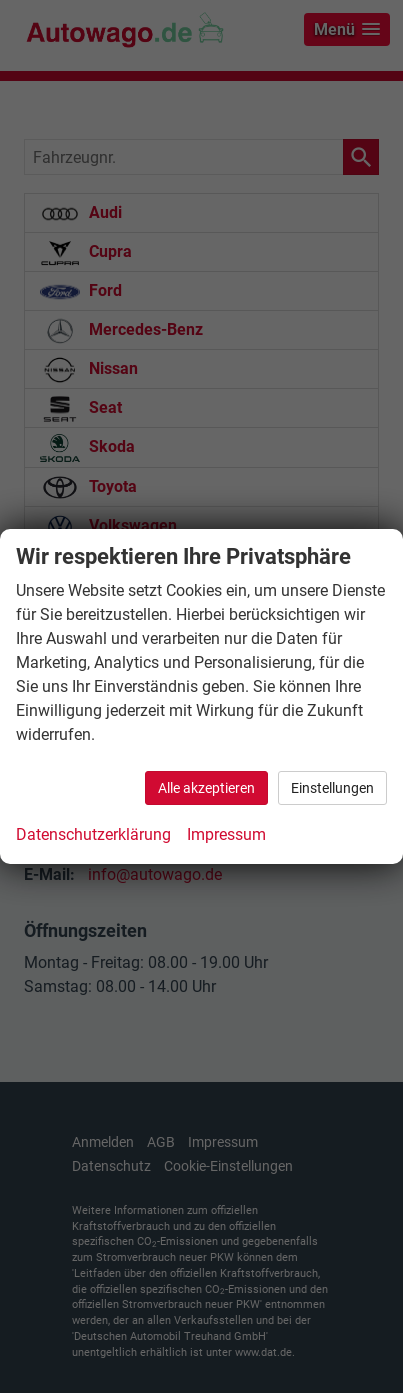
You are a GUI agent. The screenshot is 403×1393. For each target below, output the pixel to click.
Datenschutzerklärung (93, 834)
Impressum (226, 834)
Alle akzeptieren (206, 788)
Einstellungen (332, 788)
